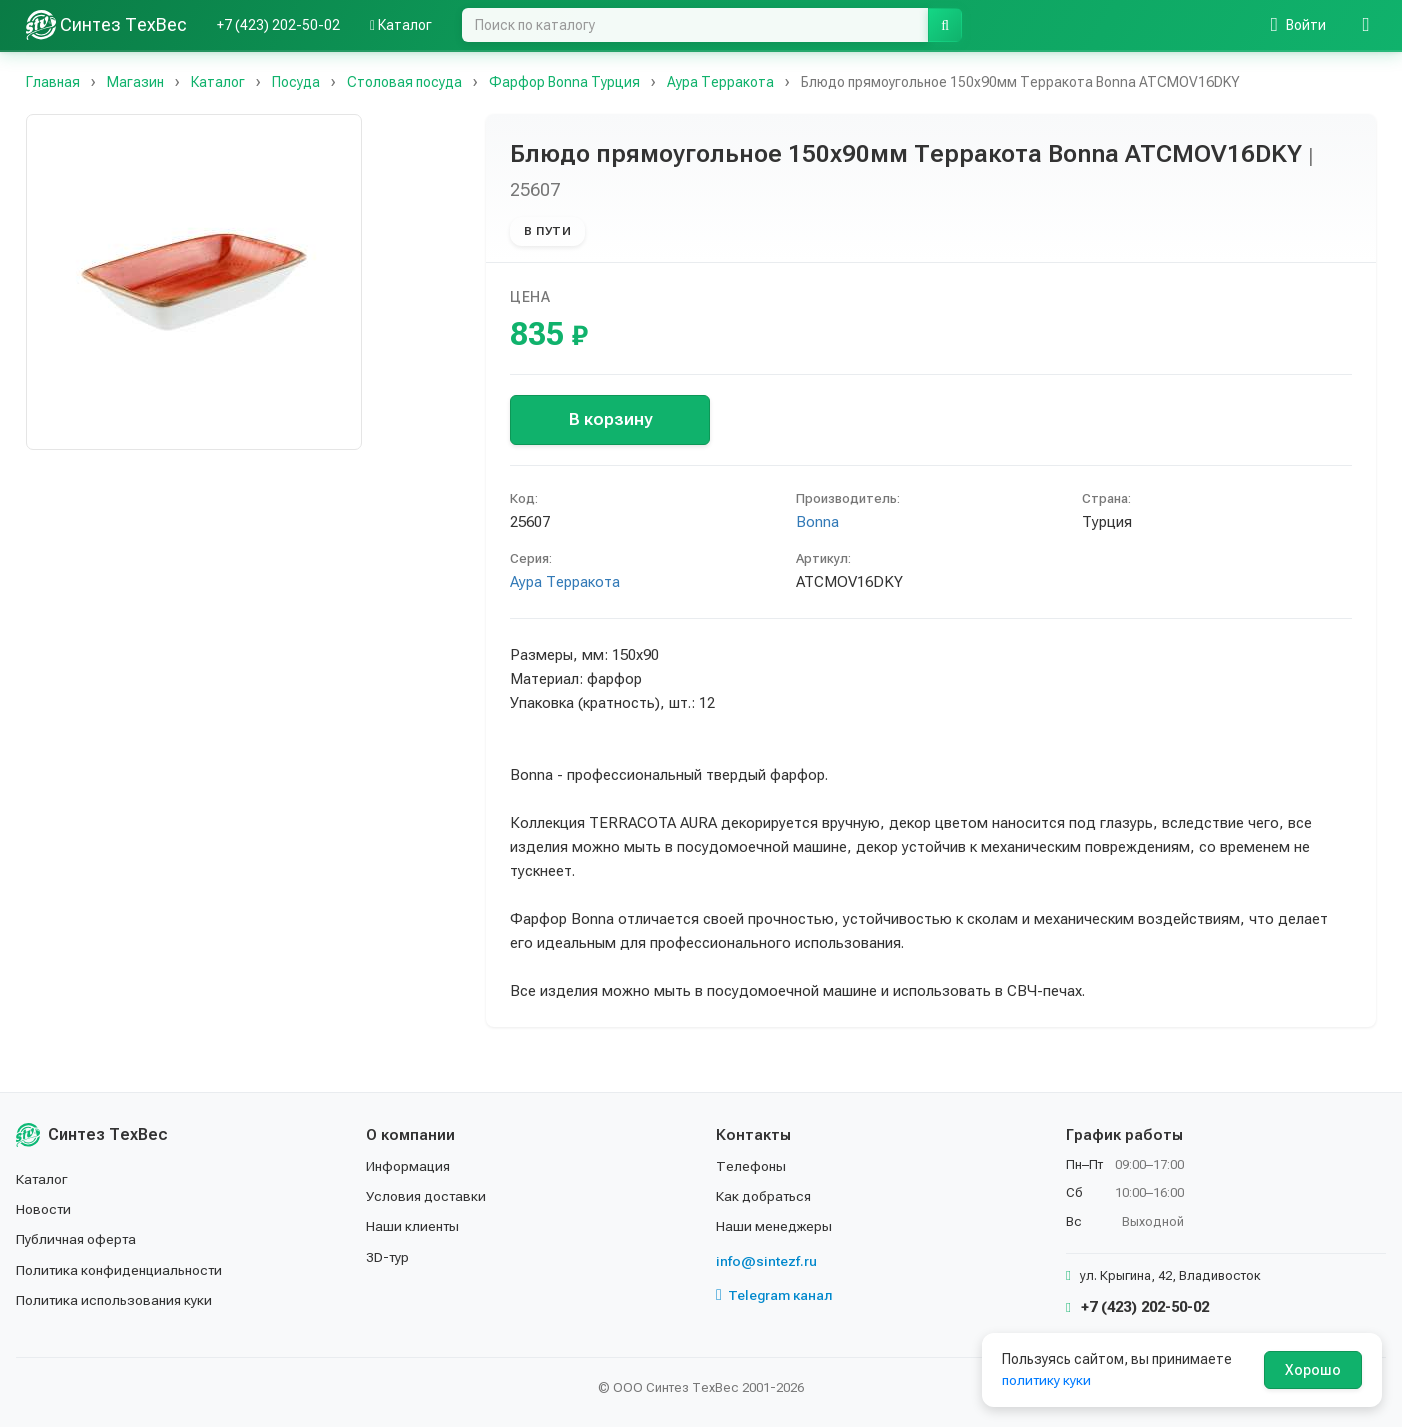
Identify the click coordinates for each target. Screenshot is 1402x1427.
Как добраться (765, 1196)
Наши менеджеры (774, 1226)
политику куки (1047, 1380)
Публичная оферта (77, 1239)
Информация (409, 1166)
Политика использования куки (115, 1300)
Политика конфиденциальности (121, 1270)
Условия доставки (427, 1196)
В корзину (610, 419)
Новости (44, 1209)
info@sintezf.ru (766, 1261)
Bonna (817, 522)
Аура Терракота (565, 582)
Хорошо (1313, 1370)
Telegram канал (775, 1295)
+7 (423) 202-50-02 (278, 25)
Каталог (401, 25)
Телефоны (751, 1166)
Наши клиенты (413, 1226)
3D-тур (388, 1257)
